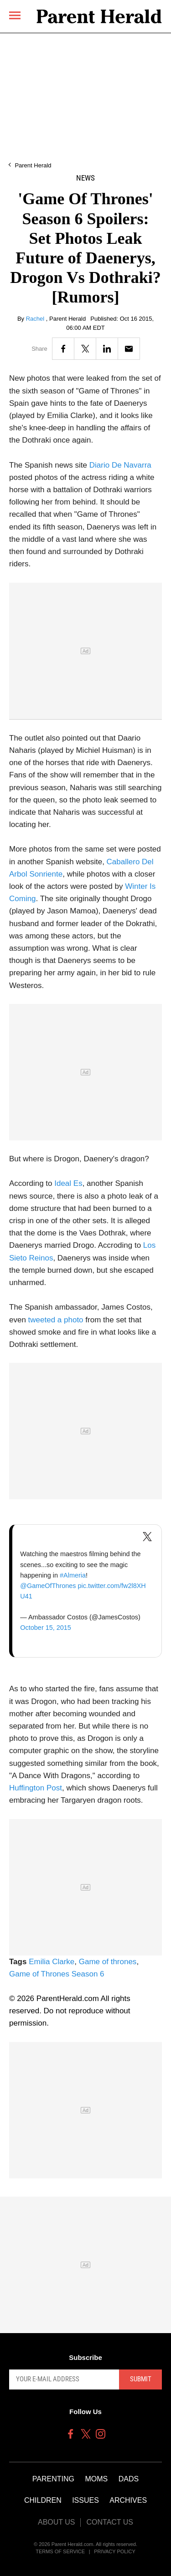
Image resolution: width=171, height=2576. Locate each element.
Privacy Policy (114, 2551)
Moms (96, 2479)
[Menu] (15, 15)
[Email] (129, 349)
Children (43, 2500)
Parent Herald (33, 165)
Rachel (36, 318)
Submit (140, 2379)
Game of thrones (108, 1961)
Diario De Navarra (120, 465)
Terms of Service (60, 2551)
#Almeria (73, 1575)
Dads (129, 2479)
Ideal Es (68, 1183)
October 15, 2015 (45, 1627)
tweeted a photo (55, 1320)
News (85, 178)
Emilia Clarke (51, 1961)
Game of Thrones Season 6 (56, 1974)
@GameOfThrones (48, 1585)
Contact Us (109, 2522)
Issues (85, 2500)
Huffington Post (35, 1788)
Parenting (53, 2479)
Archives (128, 2500)
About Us (56, 2522)
